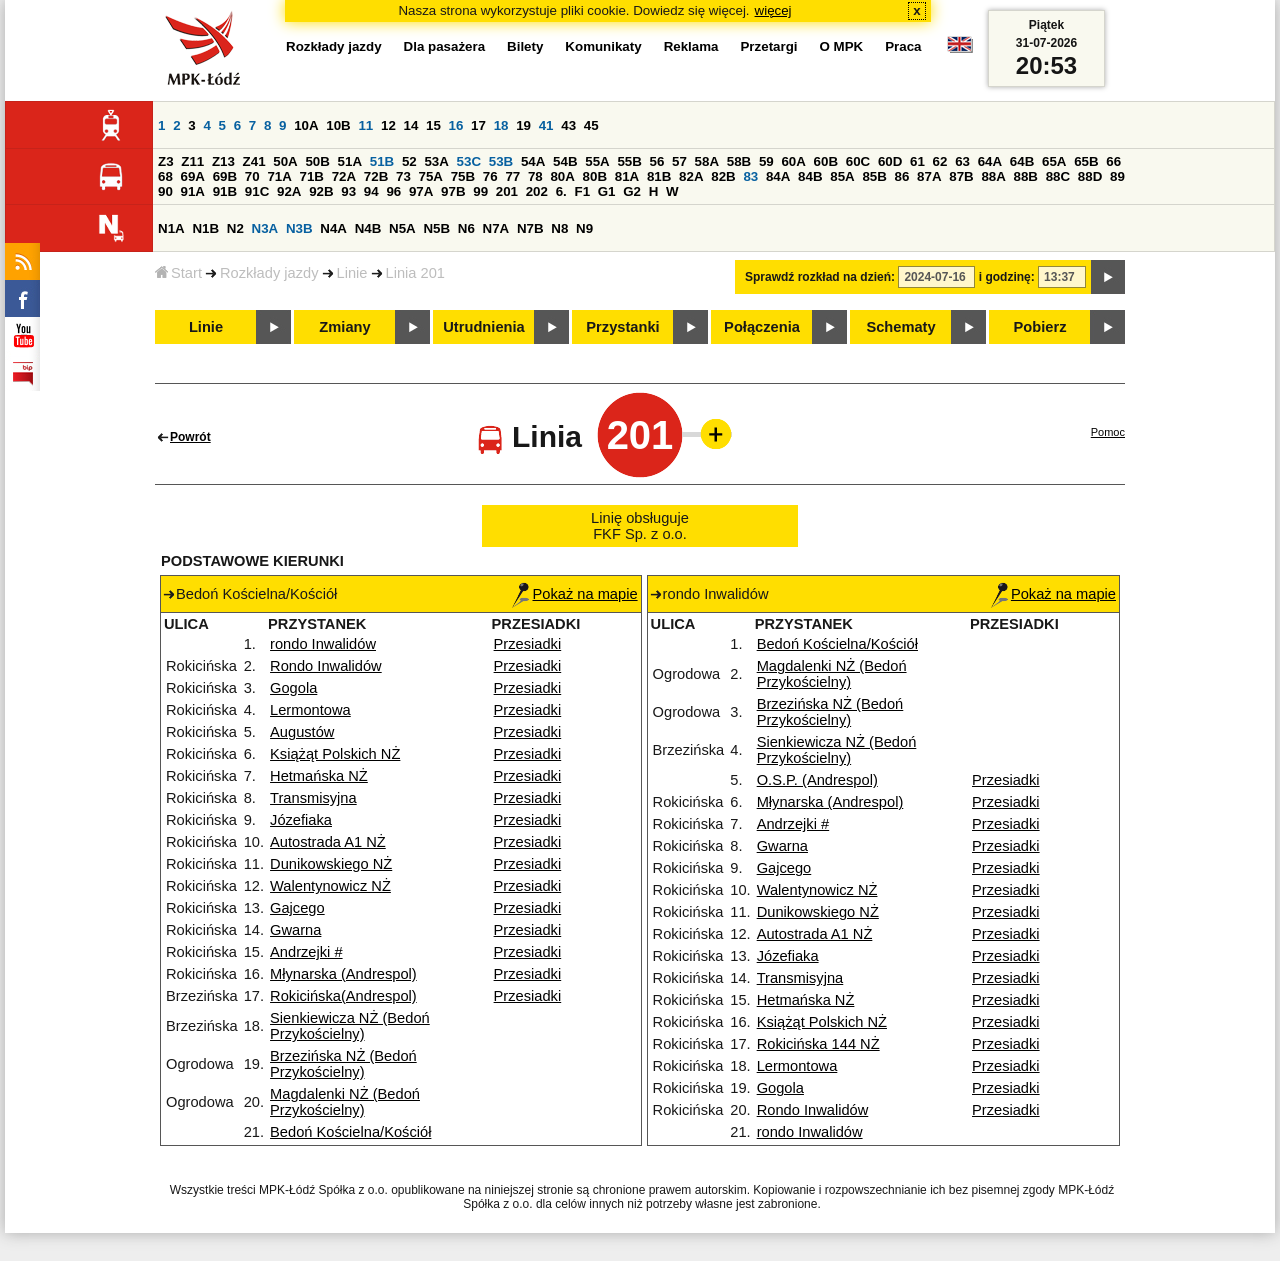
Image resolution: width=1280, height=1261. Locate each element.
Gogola (293, 688)
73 (403, 176)
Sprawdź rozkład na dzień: (820, 277)
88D (1090, 176)
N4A (333, 228)
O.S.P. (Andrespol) (817, 780)
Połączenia (762, 327)
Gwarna (295, 930)
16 (456, 125)
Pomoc (1108, 432)
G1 (607, 191)
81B (659, 176)
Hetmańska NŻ (319, 776)
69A (193, 176)
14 (411, 125)
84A (778, 176)
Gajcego (297, 908)
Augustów (302, 732)
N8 (559, 228)
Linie (352, 273)
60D (890, 161)
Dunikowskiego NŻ (331, 864)
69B (225, 176)
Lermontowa (310, 710)
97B (453, 191)
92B (321, 191)
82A (691, 176)
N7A (496, 228)
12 (388, 125)
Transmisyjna (313, 798)
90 (165, 191)
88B (1026, 176)
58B (739, 161)
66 (1113, 161)
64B (1022, 161)
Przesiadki (528, 644)
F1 (582, 191)
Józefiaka (301, 820)
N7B (530, 228)
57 (679, 161)
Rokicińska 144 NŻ (818, 1044)
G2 (632, 191)
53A (436, 161)
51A (350, 161)
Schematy (900, 327)
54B (565, 161)
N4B (368, 228)
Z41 (254, 161)
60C (858, 161)
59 (766, 161)
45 (591, 125)
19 (523, 125)
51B (382, 161)
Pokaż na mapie (574, 594)
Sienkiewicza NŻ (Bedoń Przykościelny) (350, 1026)
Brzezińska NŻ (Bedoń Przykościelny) (343, 1064)
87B (961, 176)
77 (512, 176)
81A (627, 176)
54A (533, 161)
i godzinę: (1007, 277)
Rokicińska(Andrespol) (343, 996)
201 (507, 191)
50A (285, 161)
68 (165, 176)
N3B (299, 228)
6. (561, 191)
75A (431, 176)
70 (252, 176)
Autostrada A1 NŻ (328, 842)
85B (874, 176)
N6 (466, 228)
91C (257, 191)
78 (535, 176)
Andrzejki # (306, 952)
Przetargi (768, 46)
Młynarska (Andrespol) (343, 974)
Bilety (525, 46)
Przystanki (622, 327)
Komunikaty (603, 46)
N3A (265, 228)
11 (365, 125)
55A (597, 161)
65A (1054, 161)
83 (750, 176)
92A (289, 191)
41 (546, 125)
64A (990, 161)
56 (657, 161)
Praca (903, 46)
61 (917, 161)
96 (393, 191)
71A (279, 176)
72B (376, 176)
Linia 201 (416, 273)
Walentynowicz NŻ (330, 886)
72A (344, 176)
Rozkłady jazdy (269, 273)
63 (962, 161)
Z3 (166, 161)
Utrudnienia (483, 327)
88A (993, 176)
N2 (235, 228)
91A (193, 191)
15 (433, 125)
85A (842, 176)
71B (312, 176)
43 (568, 125)
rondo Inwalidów (323, 644)
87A (929, 176)
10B (338, 125)
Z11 (192, 161)
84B (810, 176)
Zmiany (344, 327)
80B (595, 176)
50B (317, 161)
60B (826, 161)
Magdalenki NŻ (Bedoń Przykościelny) (345, 1102)
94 (371, 191)
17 (478, 125)
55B (629, 161)
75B (463, 176)
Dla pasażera (445, 46)
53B (501, 161)
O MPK (842, 46)
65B (1086, 161)
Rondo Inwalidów (326, 666)
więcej (773, 10)
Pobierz (1040, 327)
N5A (402, 228)
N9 (584, 228)
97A (421, 191)
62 (940, 161)
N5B (436, 228)
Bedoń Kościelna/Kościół (350, 1132)
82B (723, 176)
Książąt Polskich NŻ (335, 754)
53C (469, 161)
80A (562, 176)
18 (501, 125)
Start (178, 273)
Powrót (190, 437)
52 (409, 161)
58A (707, 161)
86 (902, 176)
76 (490, 176)
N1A (171, 228)
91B (225, 191)
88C (1058, 176)
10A (306, 125)
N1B (205, 228)
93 (348, 191)
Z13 (223, 161)
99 (480, 191)
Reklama (691, 46)
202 (537, 191)
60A (793, 161)
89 (1117, 176)
